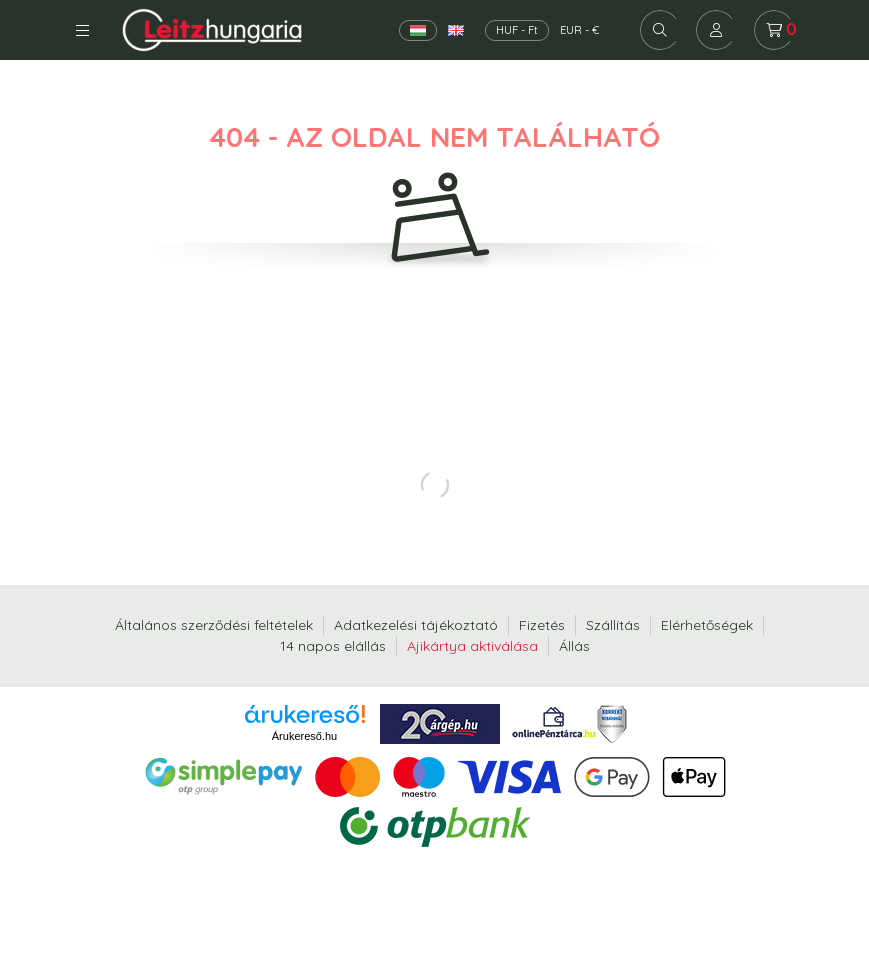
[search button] (660, 30)
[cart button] (774, 30)
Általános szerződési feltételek (214, 625)
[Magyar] (418, 30)
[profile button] (716, 30)
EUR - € (579, 30)
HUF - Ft (517, 30)
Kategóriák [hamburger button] (82, 30)
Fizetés (542, 625)
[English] (456, 30)
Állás (574, 646)
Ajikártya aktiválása (472, 646)
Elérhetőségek (707, 625)
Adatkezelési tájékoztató (416, 625)
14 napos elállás (333, 646)
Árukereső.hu (304, 736)
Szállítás (613, 625)
